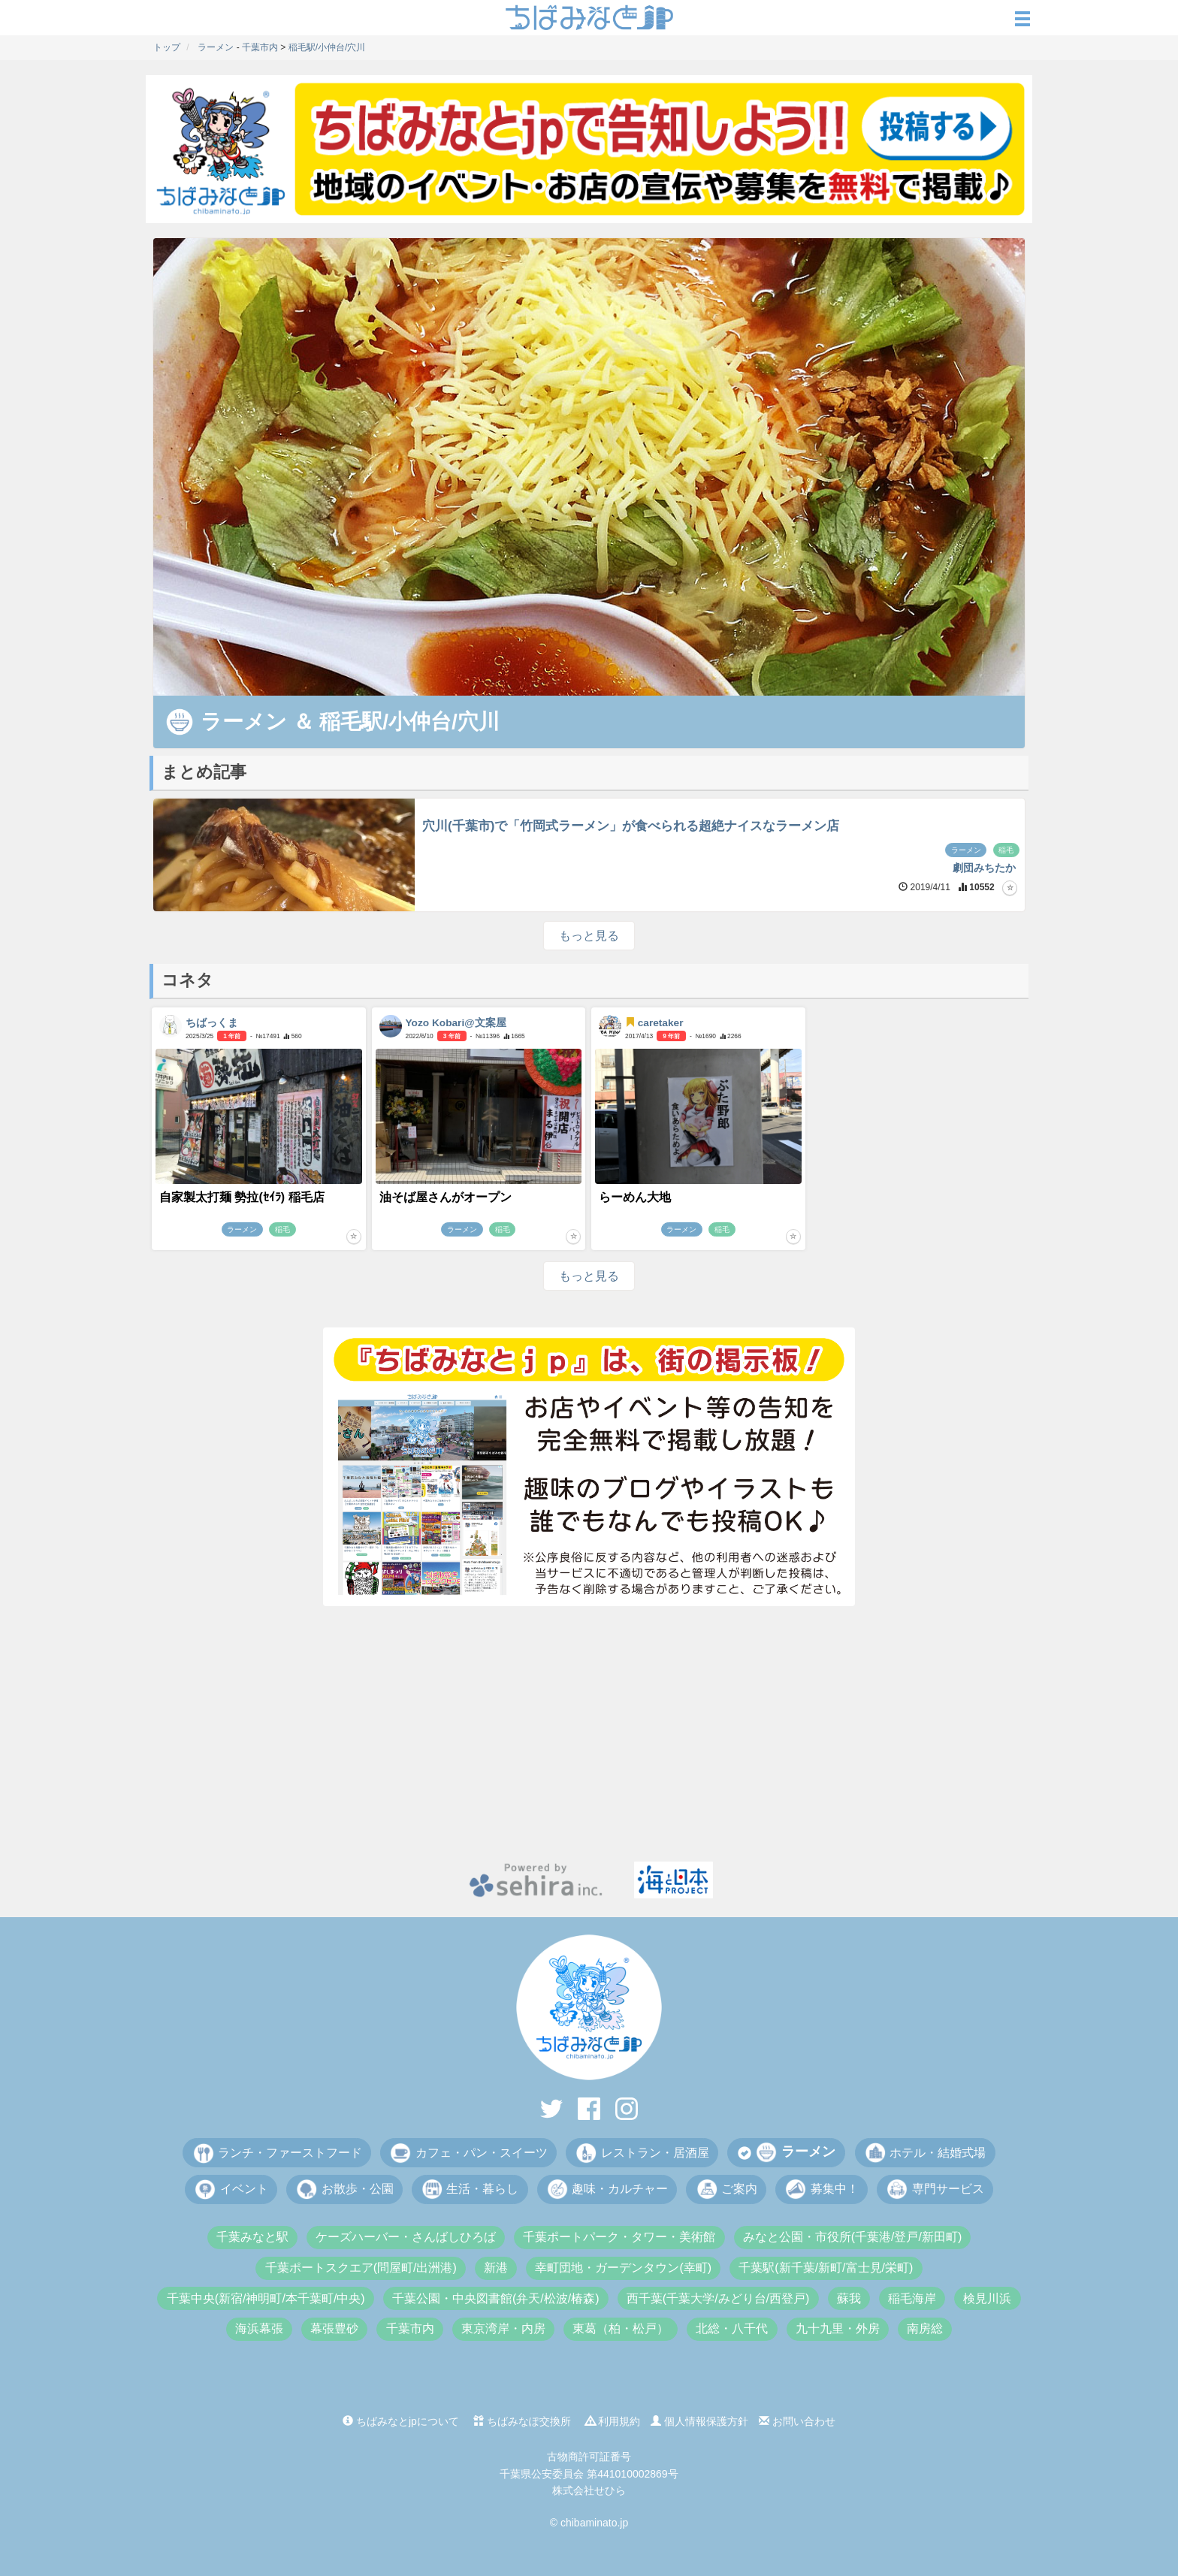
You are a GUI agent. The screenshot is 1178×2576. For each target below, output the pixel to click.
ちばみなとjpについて (401, 2421)
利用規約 (613, 2421)
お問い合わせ (797, 2421)
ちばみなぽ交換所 (522, 2421)
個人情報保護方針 (699, 2421)
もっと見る (589, 935)
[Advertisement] (589, 1734)
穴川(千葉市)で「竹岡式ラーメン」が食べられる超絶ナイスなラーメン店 (630, 826)
